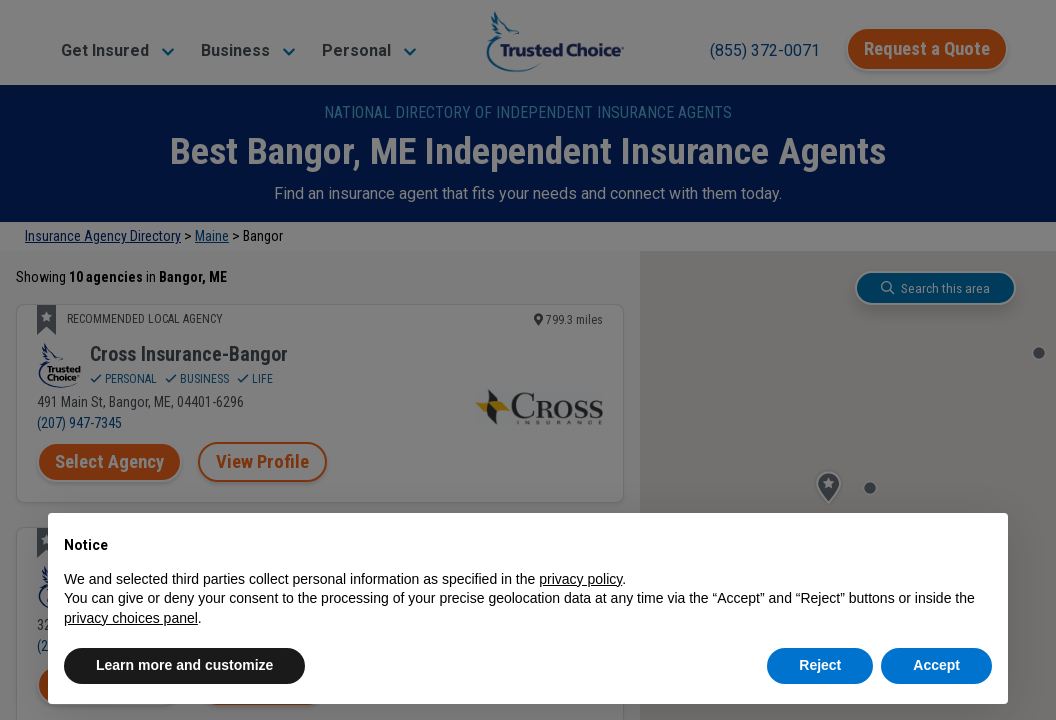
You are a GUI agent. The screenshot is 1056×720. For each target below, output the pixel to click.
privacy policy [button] (580, 579)
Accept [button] (936, 665)
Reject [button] (820, 665)
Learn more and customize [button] (184, 665)
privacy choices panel (131, 618)
